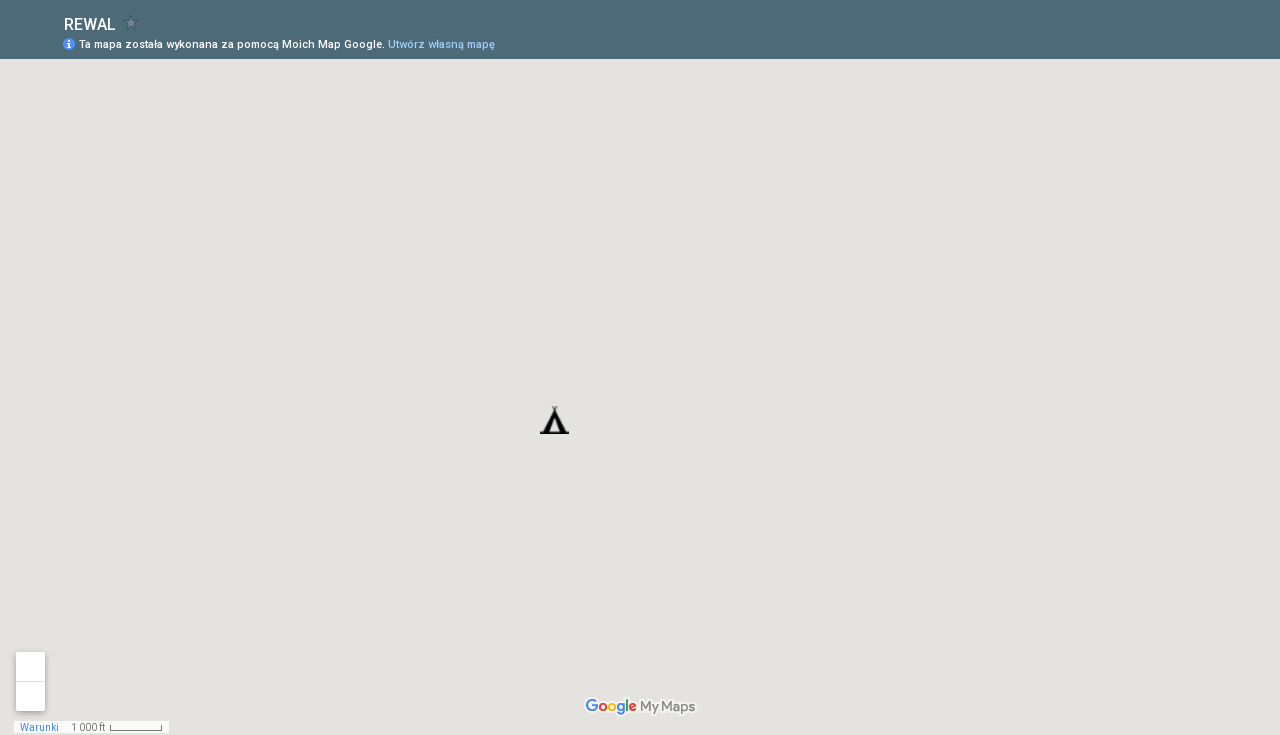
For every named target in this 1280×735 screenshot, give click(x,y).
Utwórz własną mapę (441, 44)
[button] (554, 420)
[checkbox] (131, 22)
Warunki (39, 727)
